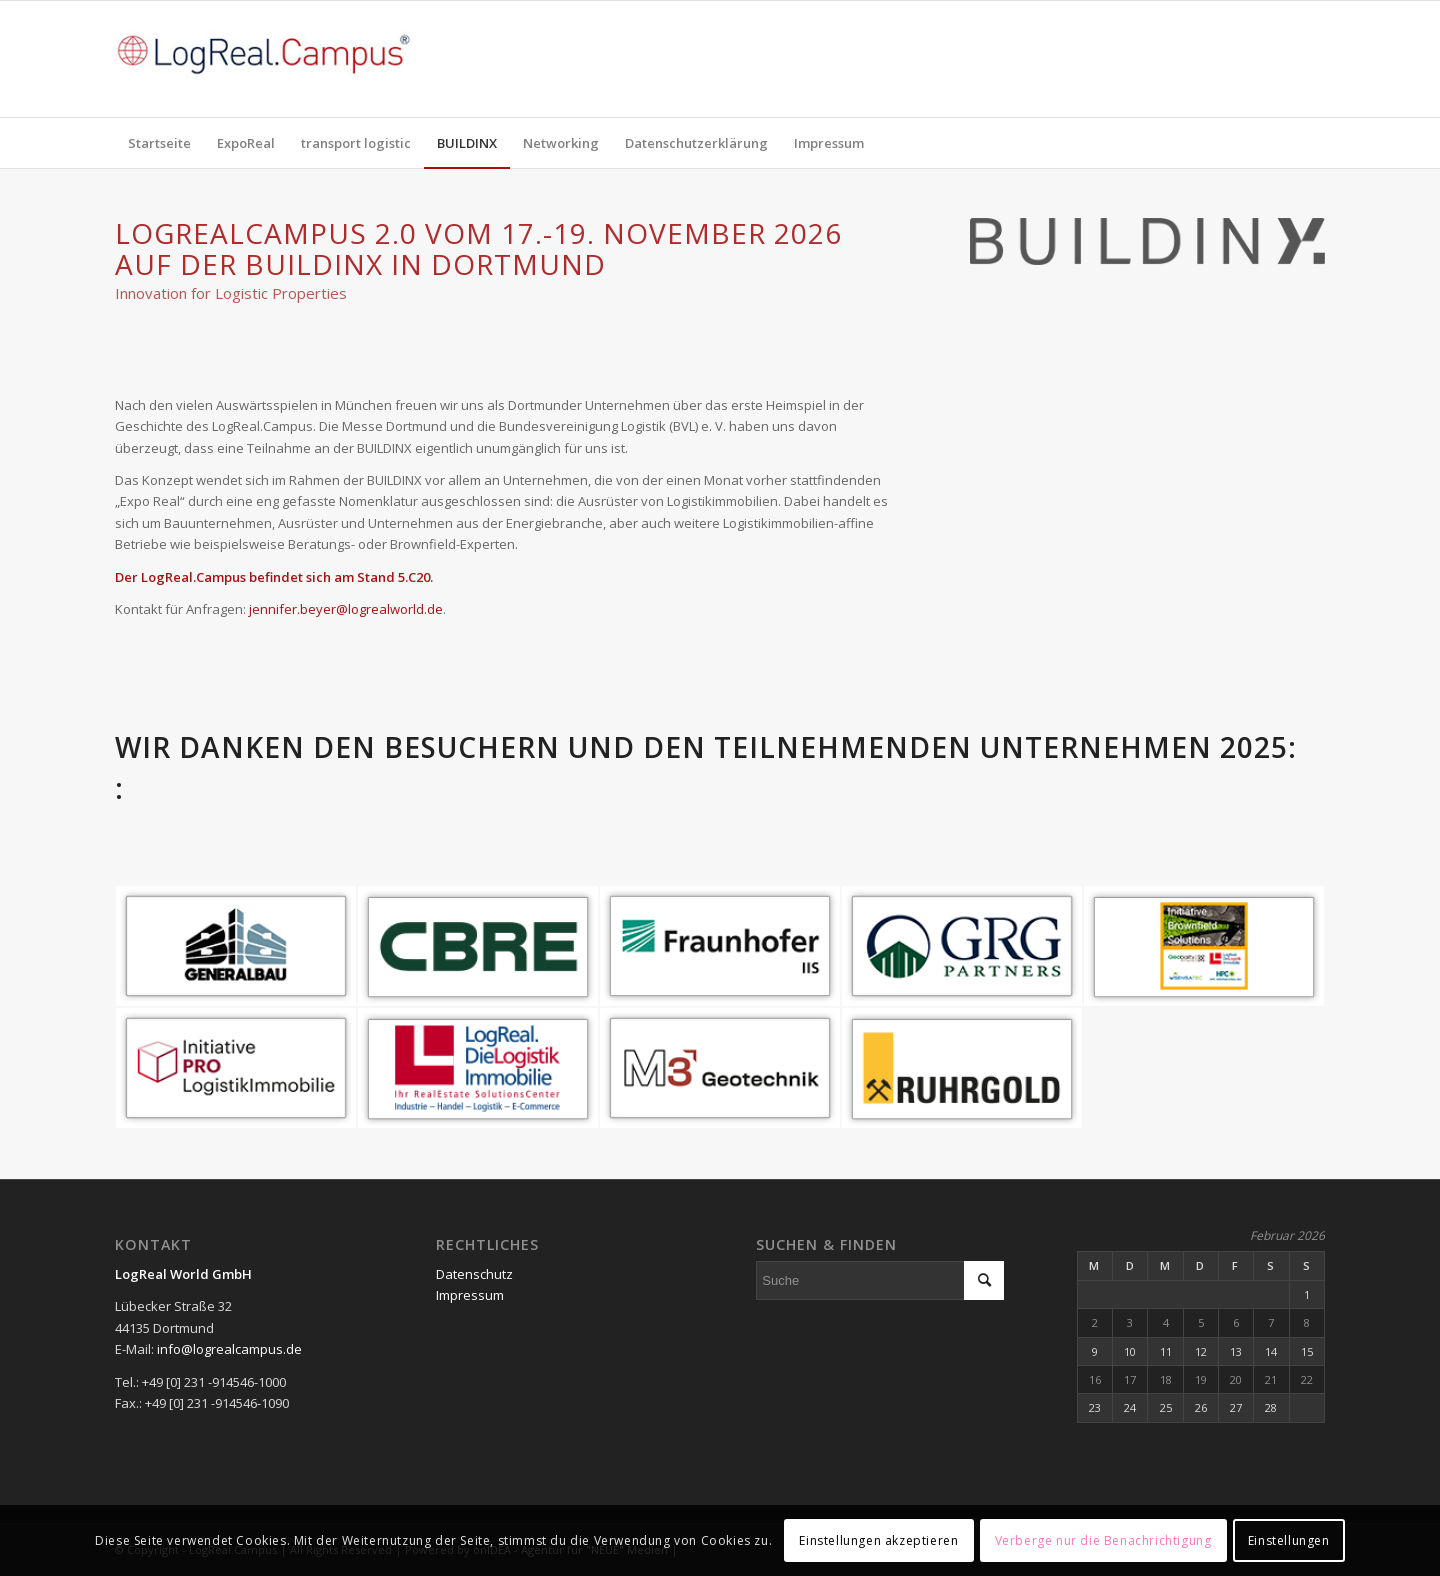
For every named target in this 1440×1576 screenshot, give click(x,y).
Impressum (470, 1295)
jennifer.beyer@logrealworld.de (346, 609)
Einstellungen (1289, 1540)
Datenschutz (474, 1274)
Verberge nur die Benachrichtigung (1103, 1540)
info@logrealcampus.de (229, 1349)
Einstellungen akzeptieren (878, 1540)
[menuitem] (159, 143)
